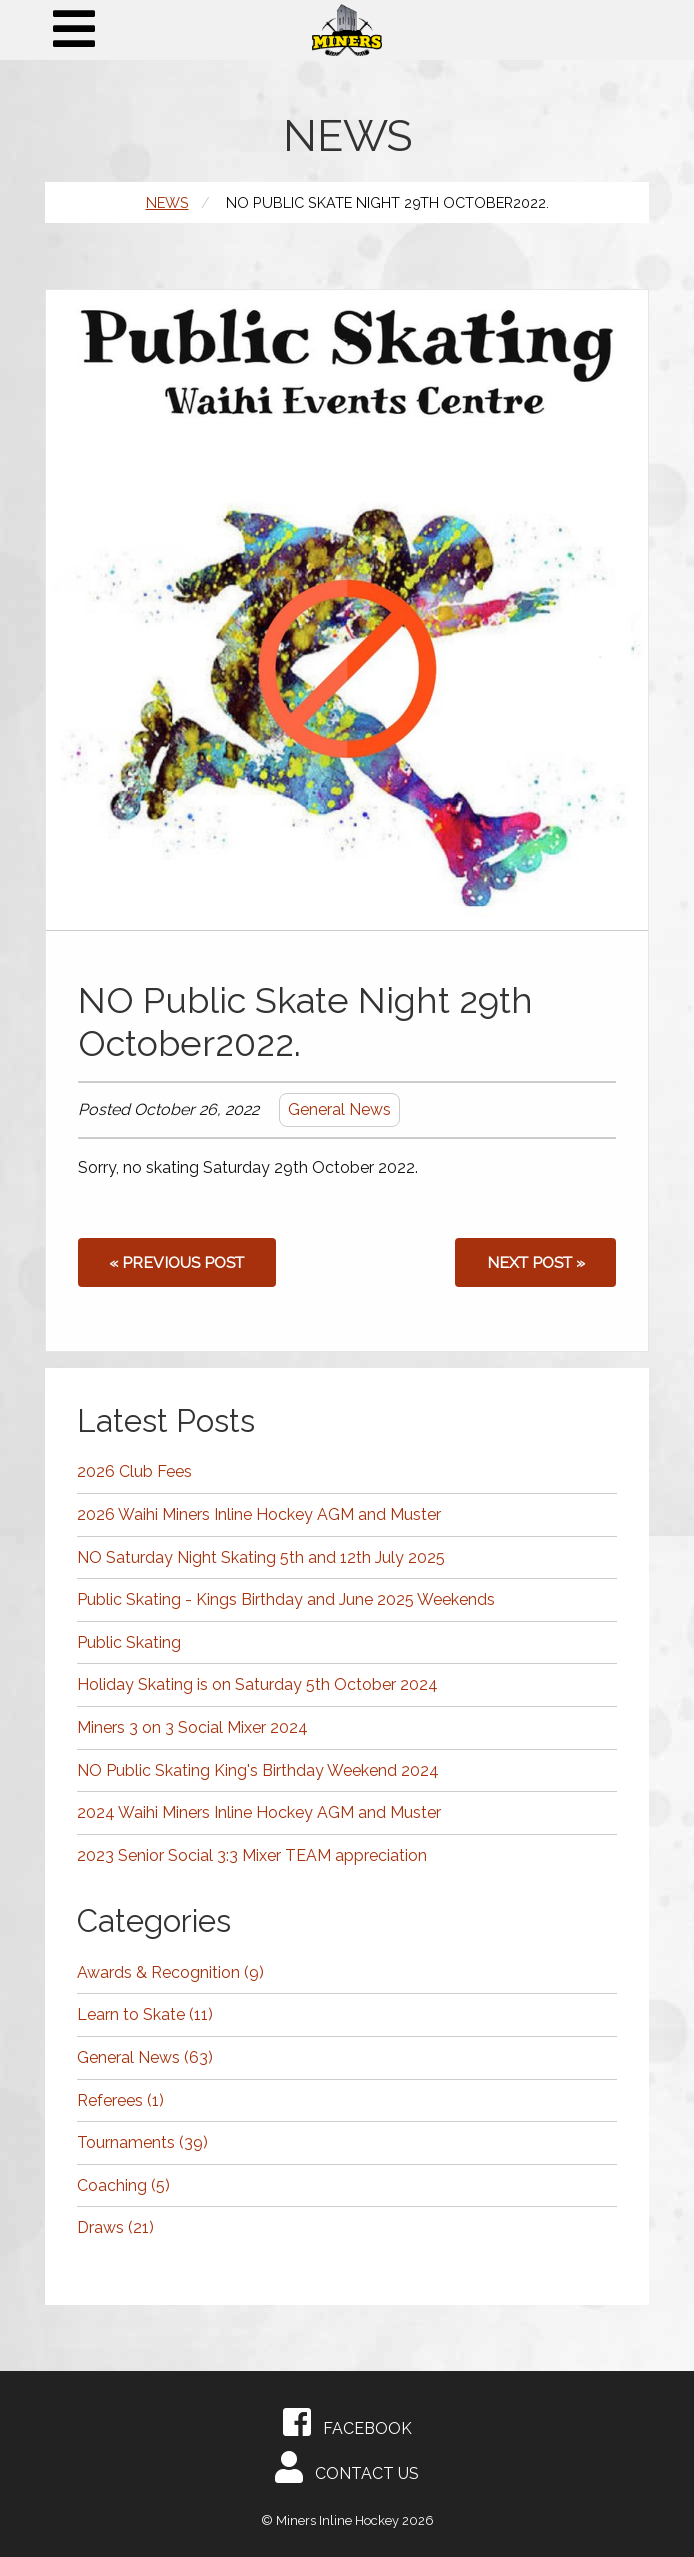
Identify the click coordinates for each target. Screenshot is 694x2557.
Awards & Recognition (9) (170, 1972)
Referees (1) (120, 2100)
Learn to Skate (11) (145, 2014)
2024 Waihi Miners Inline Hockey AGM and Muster (259, 1812)
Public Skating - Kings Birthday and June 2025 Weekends (286, 1599)
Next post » (536, 1262)
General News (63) (145, 2057)
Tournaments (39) (142, 2142)
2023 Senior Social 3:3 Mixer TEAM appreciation (252, 1855)
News (167, 202)
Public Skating (129, 1642)
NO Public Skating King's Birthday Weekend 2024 (258, 1770)
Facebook (347, 2422)
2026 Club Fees (134, 1471)
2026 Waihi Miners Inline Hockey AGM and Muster (259, 1514)
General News (339, 1109)
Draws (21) (115, 2227)
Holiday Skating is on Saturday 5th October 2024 (257, 1684)
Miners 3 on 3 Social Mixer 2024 (192, 1727)
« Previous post (176, 1262)
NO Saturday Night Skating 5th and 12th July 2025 (261, 1557)
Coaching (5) (123, 2185)
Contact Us (347, 2467)
